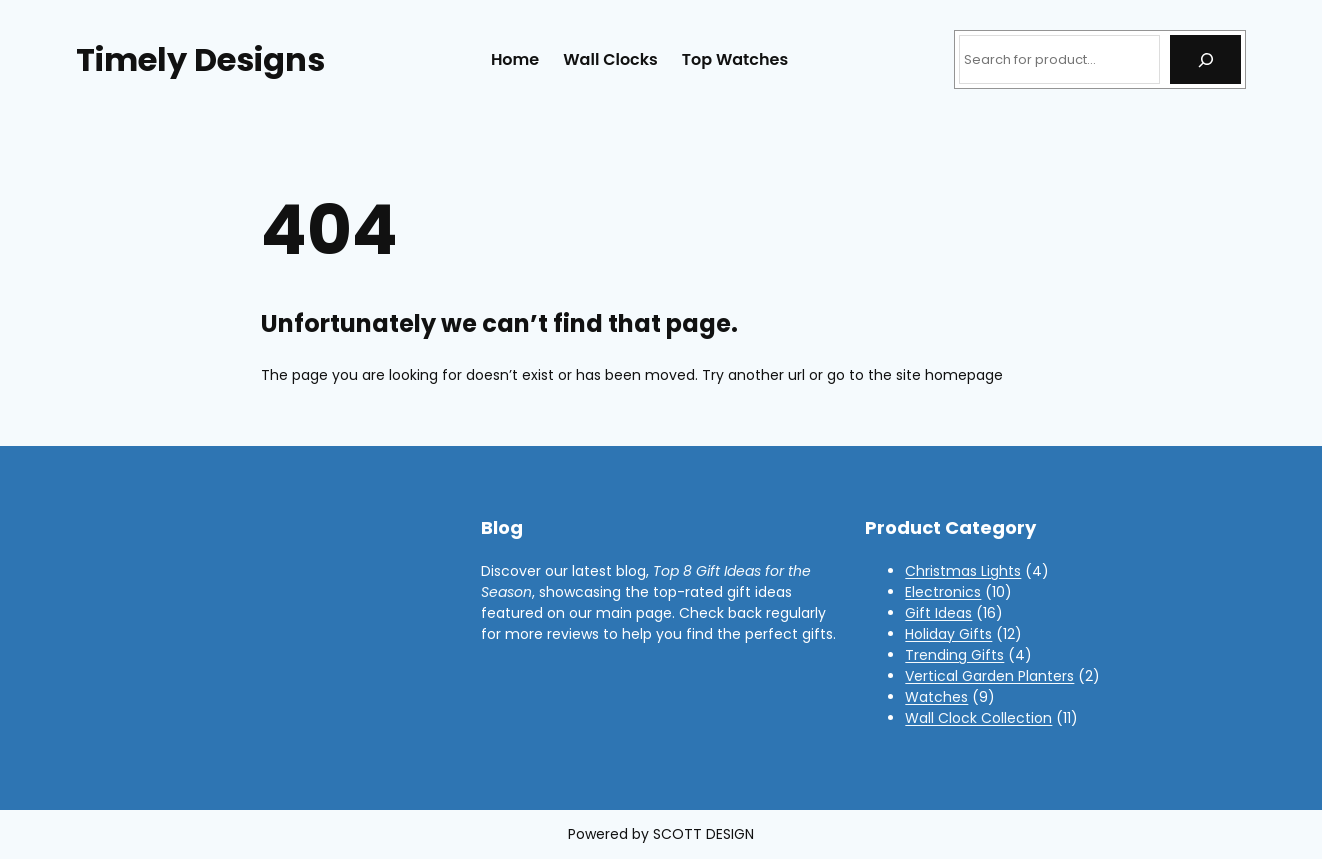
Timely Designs (200, 59)
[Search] (1205, 59)
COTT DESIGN (707, 834)
